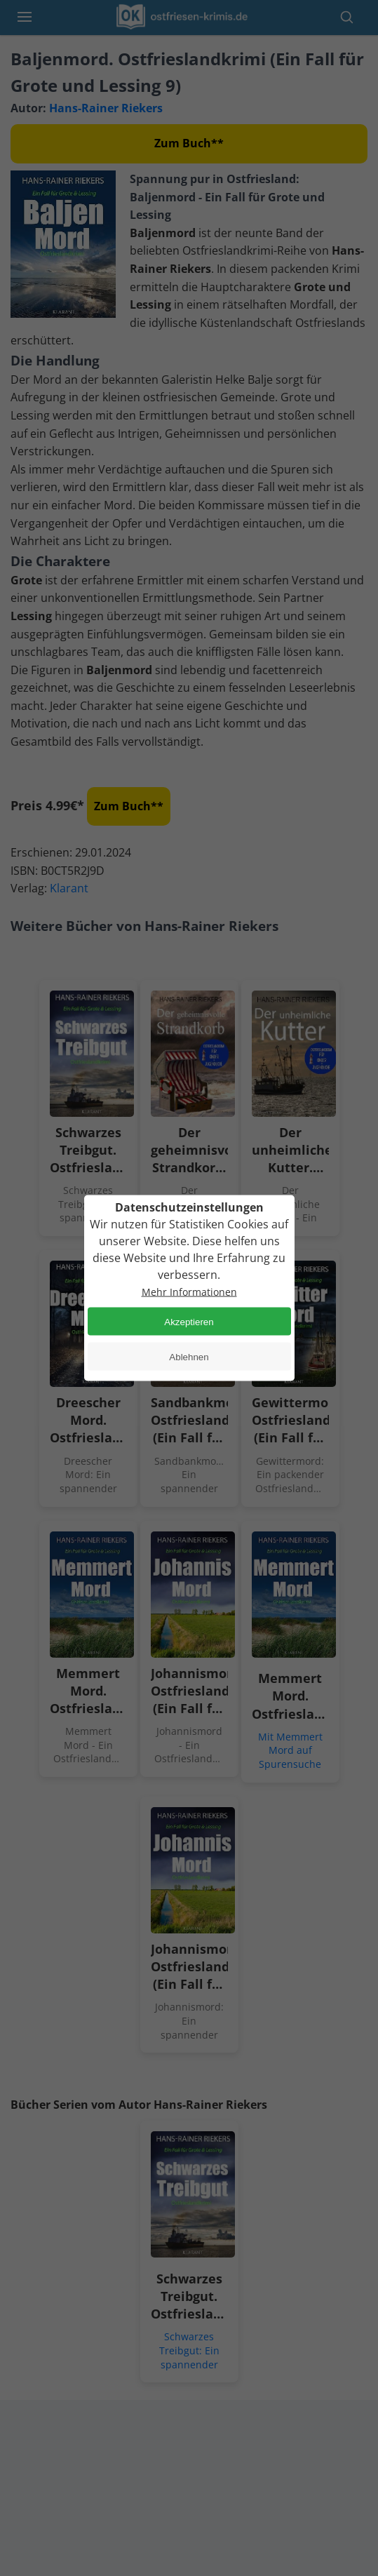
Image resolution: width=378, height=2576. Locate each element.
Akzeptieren (188, 1321)
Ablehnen (188, 1356)
